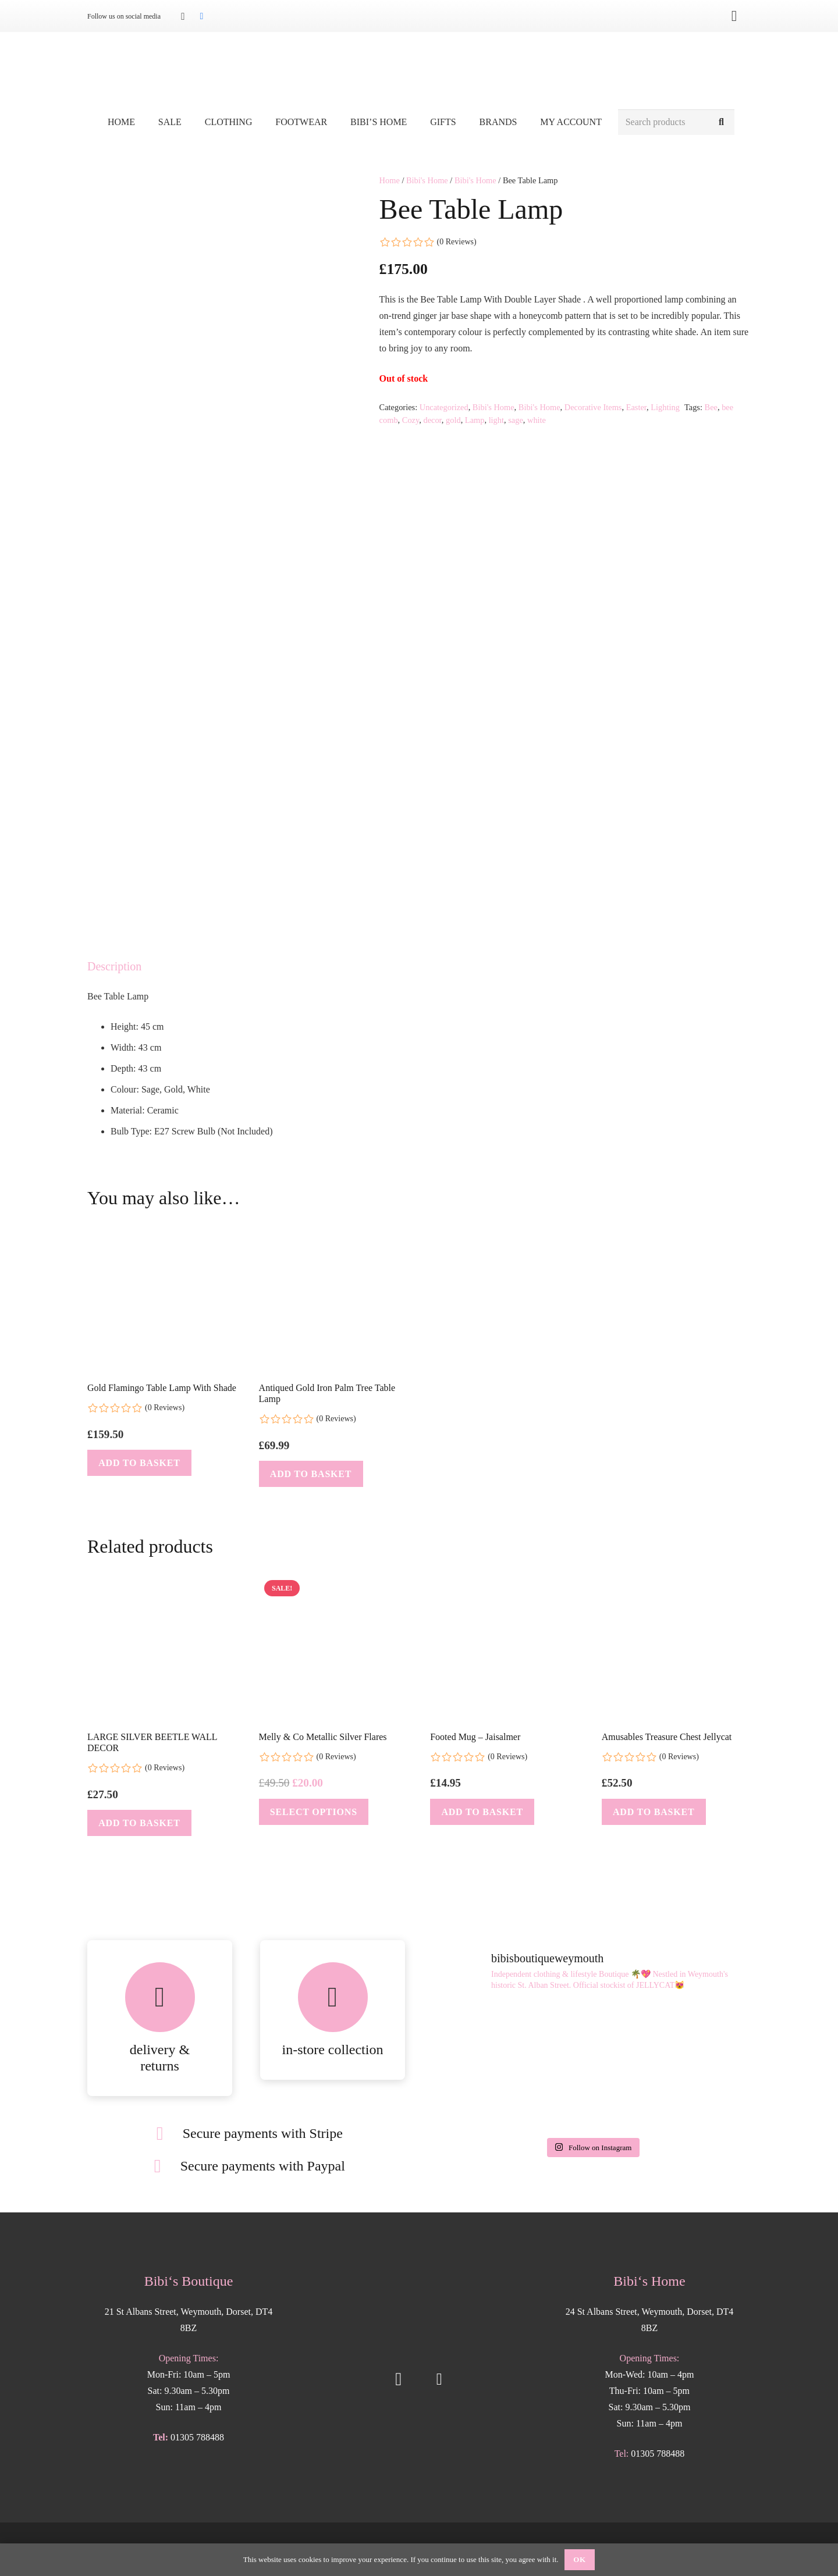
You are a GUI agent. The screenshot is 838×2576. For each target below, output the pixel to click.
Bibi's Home (427, 180)
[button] (139, 1463)
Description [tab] (114, 966)
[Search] (721, 122)
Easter (636, 407)
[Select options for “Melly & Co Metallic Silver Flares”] (313, 1812)
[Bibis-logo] (419, 70)
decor (432, 420)
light (496, 420)
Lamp (475, 420)
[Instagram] (182, 16)
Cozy (410, 420)
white (536, 420)
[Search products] (676, 122)
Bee (711, 407)
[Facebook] (201, 16)
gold (453, 420)
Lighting (665, 407)
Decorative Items (593, 407)
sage (515, 420)
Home (389, 180)
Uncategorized (444, 407)
